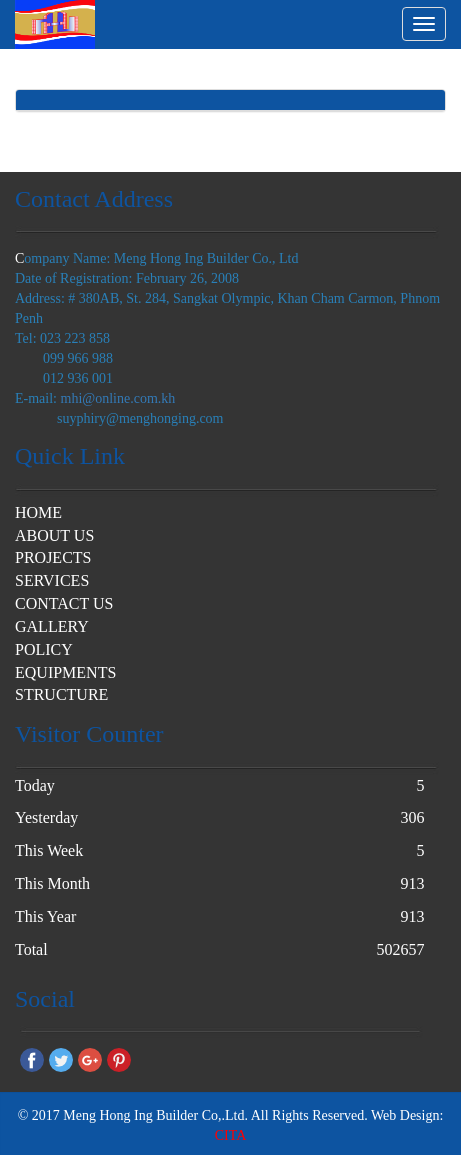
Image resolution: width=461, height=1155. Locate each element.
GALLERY (52, 626)
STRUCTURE (61, 694)
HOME (38, 512)
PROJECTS (53, 557)
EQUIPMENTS (65, 672)
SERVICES (52, 580)
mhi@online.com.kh (118, 398)
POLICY (44, 649)
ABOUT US (54, 535)
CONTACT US (64, 603)
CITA (231, 1135)
